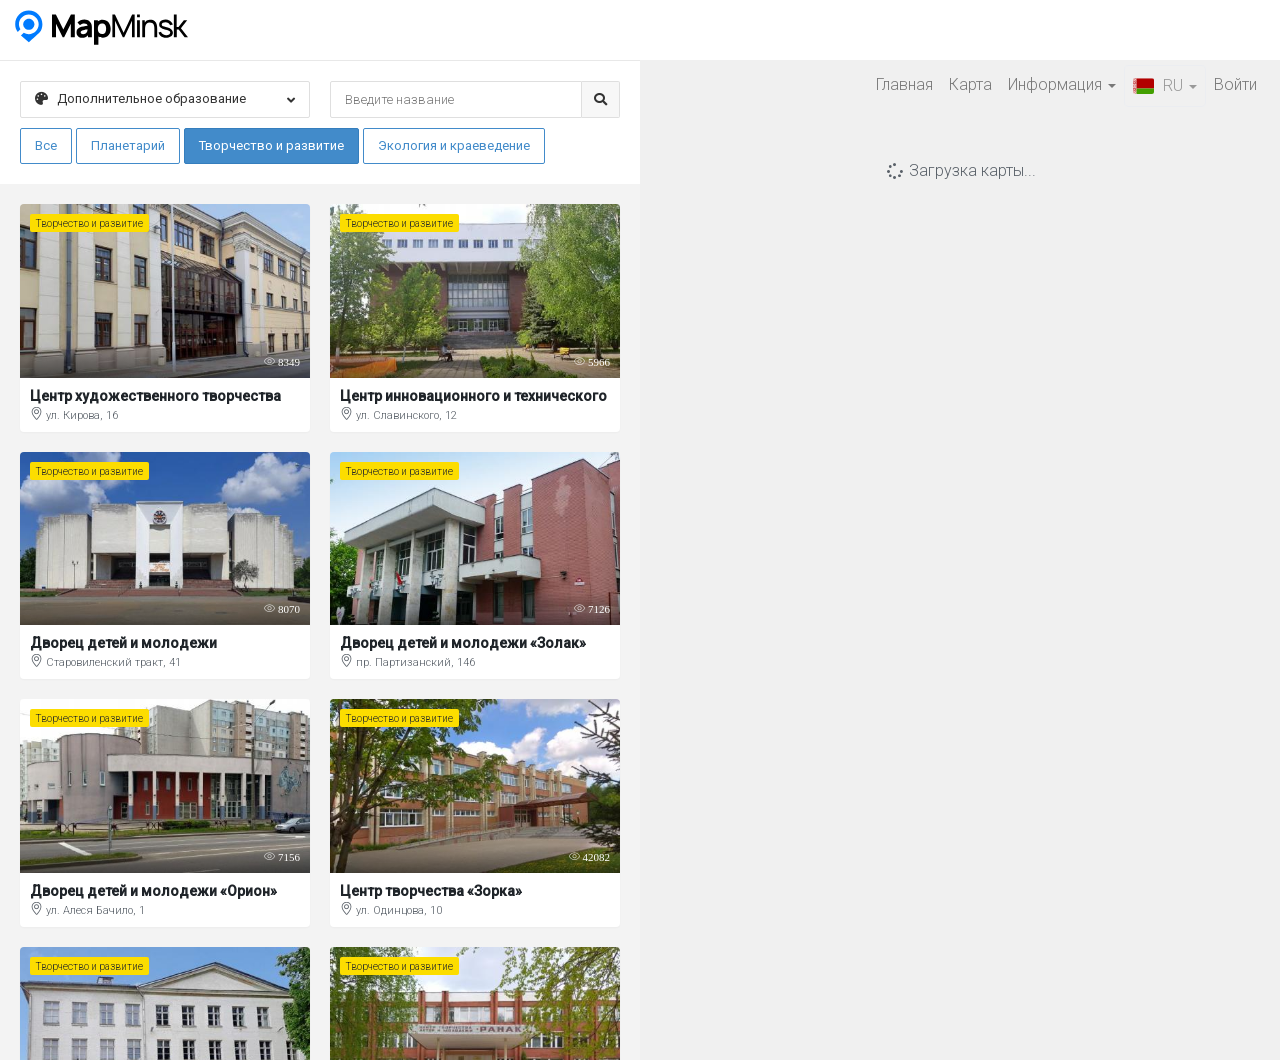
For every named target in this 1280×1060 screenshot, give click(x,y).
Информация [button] (1062, 84)
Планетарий (128, 145)
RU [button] (1165, 85)
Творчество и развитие (271, 145)
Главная (904, 84)
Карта (970, 84)
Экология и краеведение (454, 145)
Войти (1235, 84)
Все (46, 145)
